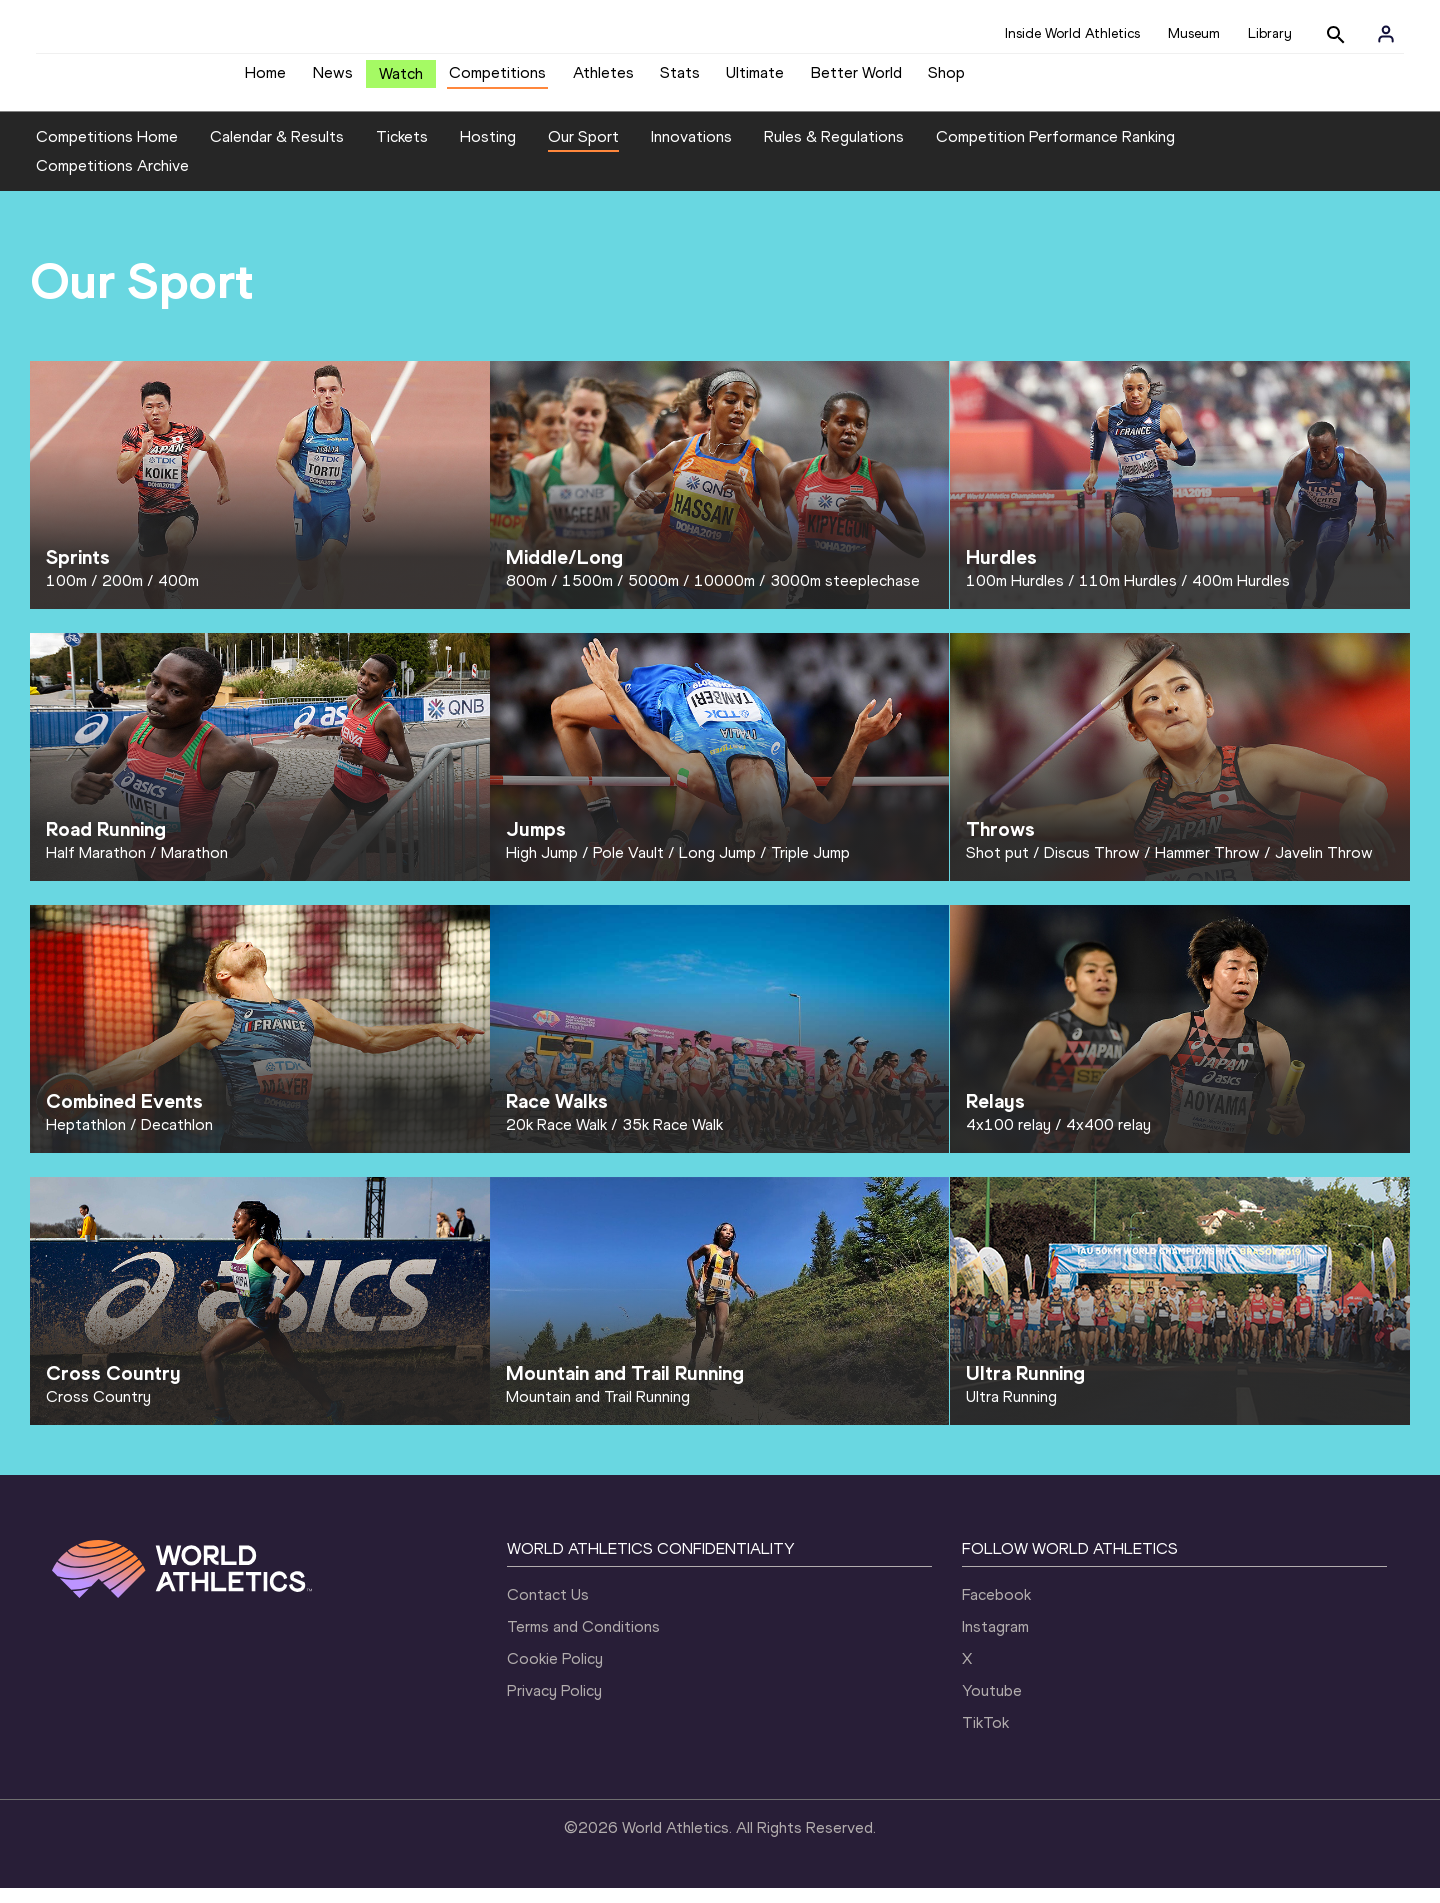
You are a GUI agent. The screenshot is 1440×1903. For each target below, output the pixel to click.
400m (178, 595)
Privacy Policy (554, 1705)
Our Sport (583, 151)
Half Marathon (96, 867)
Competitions (497, 80)
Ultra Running (1011, 1411)
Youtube (992, 1705)
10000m (724, 595)
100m (66, 595)
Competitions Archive (112, 181)
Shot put (997, 867)
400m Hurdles (1241, 595)
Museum (1194, 33)
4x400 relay (1108, 1139)
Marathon (194, 867)
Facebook (996, 1609)
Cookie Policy (555, 1673)
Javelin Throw (1324, 867)
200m (122, 595)
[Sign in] (1386, 34)
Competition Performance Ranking (1055, 151)
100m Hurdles (1015, 595)
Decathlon (177, 1139)
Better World (856, 80)
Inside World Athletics (1072, 33)
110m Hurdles (1128, 595)
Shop (946, 80)
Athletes (603, 80)
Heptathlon (86, 1139)
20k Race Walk (556, 1139)
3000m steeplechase (845, 595)
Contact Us (548, 1609)
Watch (401, 81)
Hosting (488, 151)
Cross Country (98, 1411)
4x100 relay (1008, 1139)
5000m (653, 595)
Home (265, 80)
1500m (587, 595)
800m (526, 595)
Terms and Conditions (583, 1641)
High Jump (542, 867)
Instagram (995, 1641)
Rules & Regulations (834, 151)
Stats (680, 80)
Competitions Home (107, 151)
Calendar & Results (277, 151)
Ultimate (755, 80)
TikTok (985, 1737)
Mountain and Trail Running (598, 1411)
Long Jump (717, 867)
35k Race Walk (672, 1139)
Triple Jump (810, 867)
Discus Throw (1092, 867)
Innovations (691, 151)
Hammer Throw (1207, 867)
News (333, 80)
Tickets (402, 151)
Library (1270, 33)
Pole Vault (628, 867)
